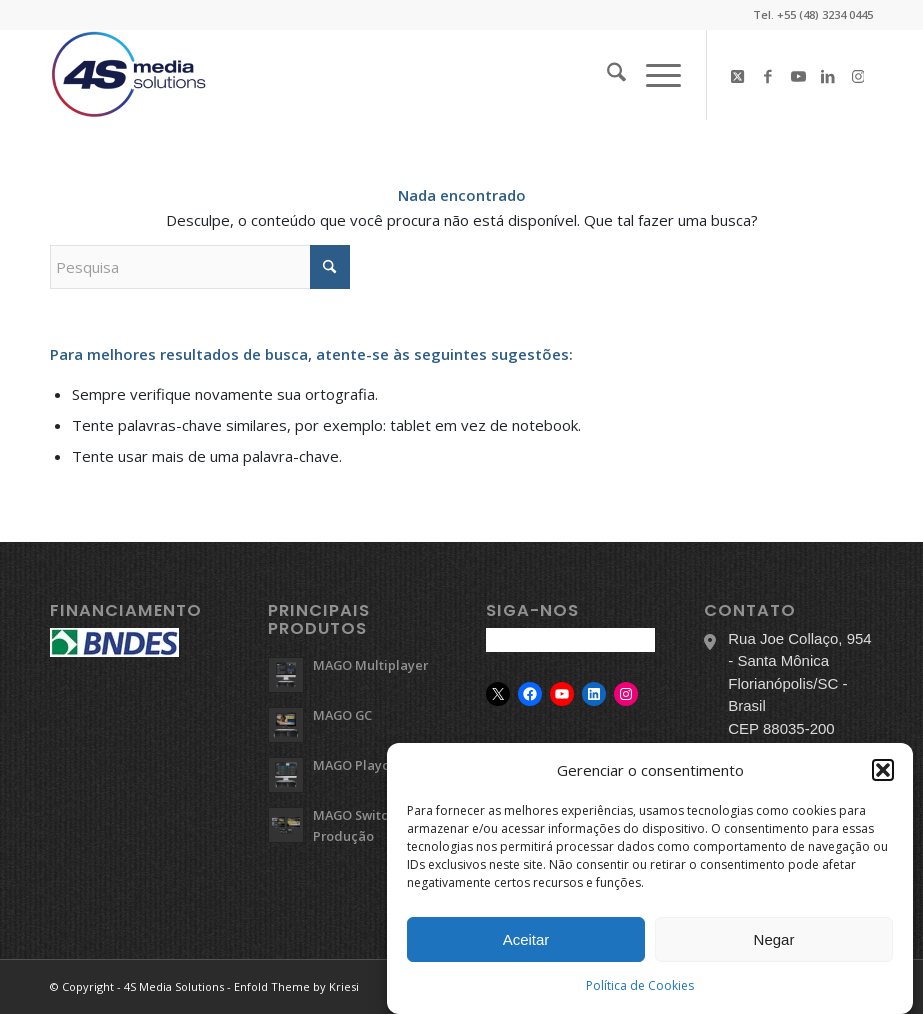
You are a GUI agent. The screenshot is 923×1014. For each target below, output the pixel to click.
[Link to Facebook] (768, 75)
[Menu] (653, 75)
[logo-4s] (129, 75)
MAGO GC (342, 715)
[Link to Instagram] (858, 75)
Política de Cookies (640, 987)
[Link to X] (738, 75)
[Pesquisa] (606, 75)
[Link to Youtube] (798, 75)
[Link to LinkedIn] (828, 75)
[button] (883, 772)
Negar (774, 941)
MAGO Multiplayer (370, 665)
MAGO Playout (358, 765)
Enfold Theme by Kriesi (296, 986)
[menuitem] (606, 75)
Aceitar (526, 941)
